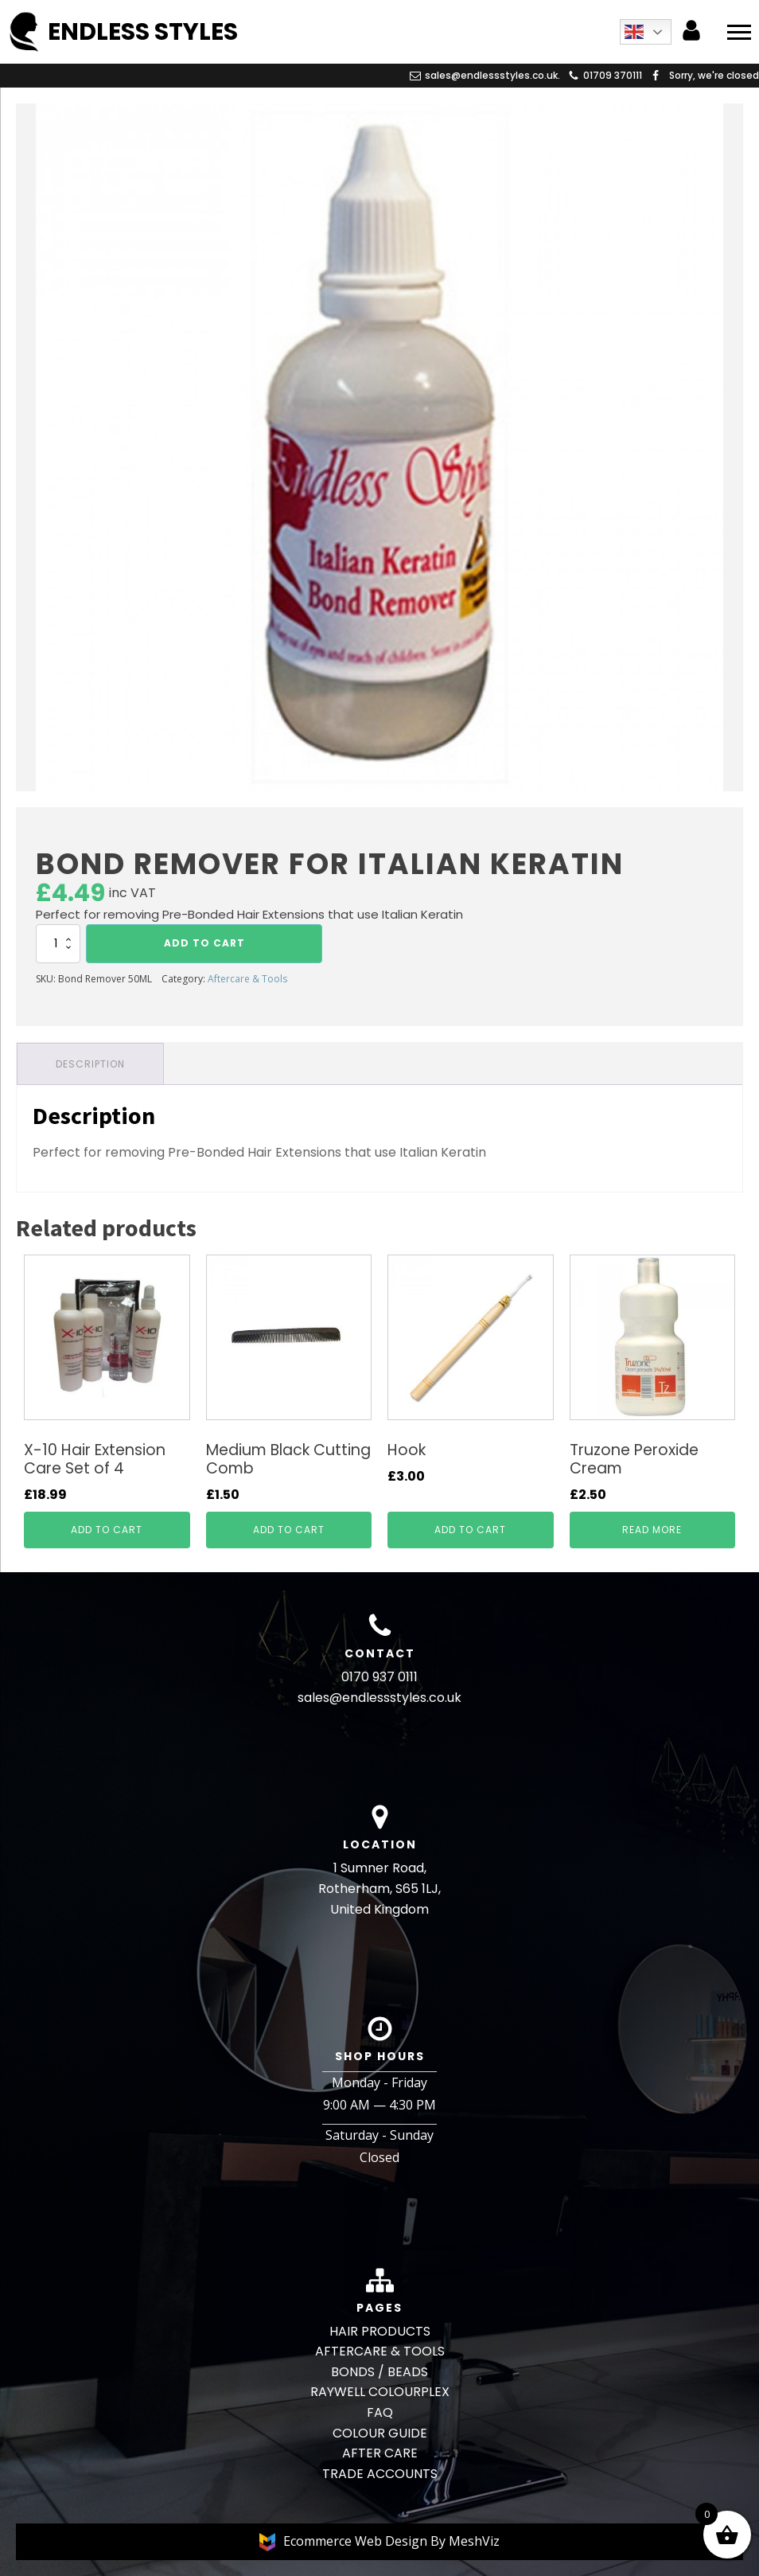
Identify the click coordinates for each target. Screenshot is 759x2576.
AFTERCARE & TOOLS (380, 2351)
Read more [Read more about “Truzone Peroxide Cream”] (652, 1529)
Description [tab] (90, 1064)
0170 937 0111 (379, 1677)
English (634, 31)
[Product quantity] (58, 943)
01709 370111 (612, 75)
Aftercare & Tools (247, 979)
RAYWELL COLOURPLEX (380, 2392)
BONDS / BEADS (379, 2372)
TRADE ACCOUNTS (380, 2474)
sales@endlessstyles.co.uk (379, 1697)
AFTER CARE (380, 2453)
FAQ (380, 2412)
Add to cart (204, 943)
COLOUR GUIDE (380, 2433)
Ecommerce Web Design (356, 2541)
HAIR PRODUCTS (379, 2331)
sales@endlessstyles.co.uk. (492, 75)
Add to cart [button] (106, 1529)
